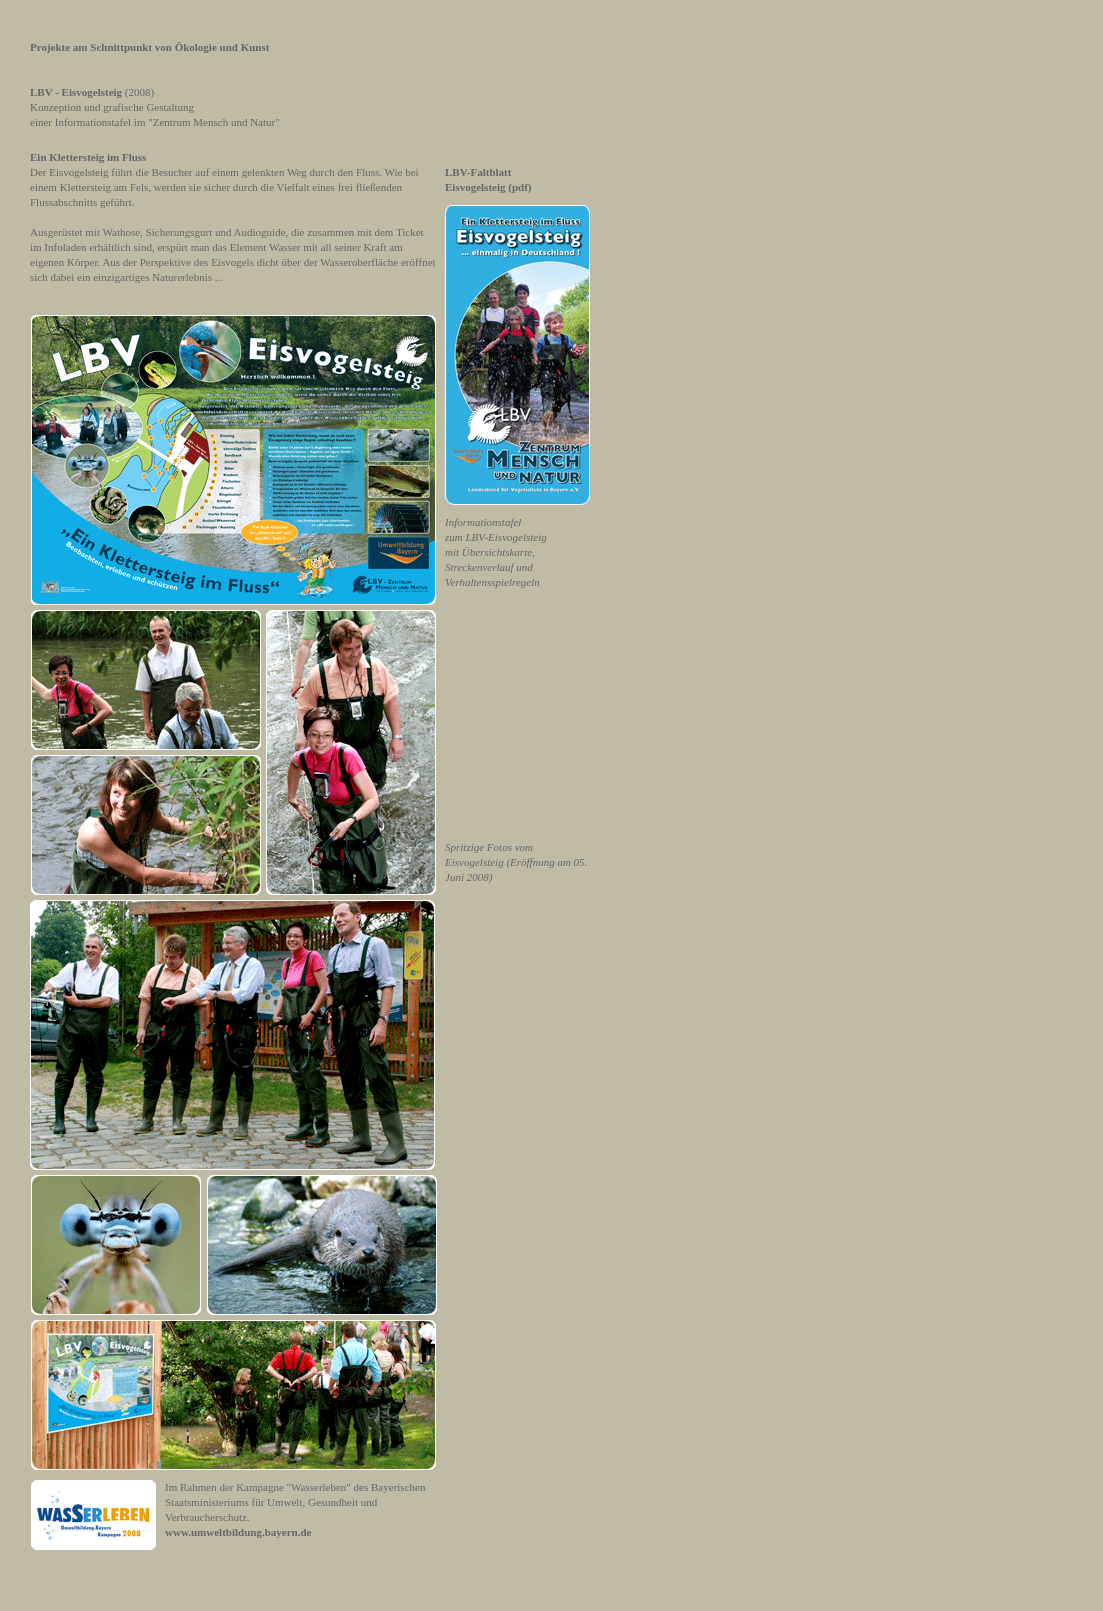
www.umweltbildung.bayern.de (238, 1532)
